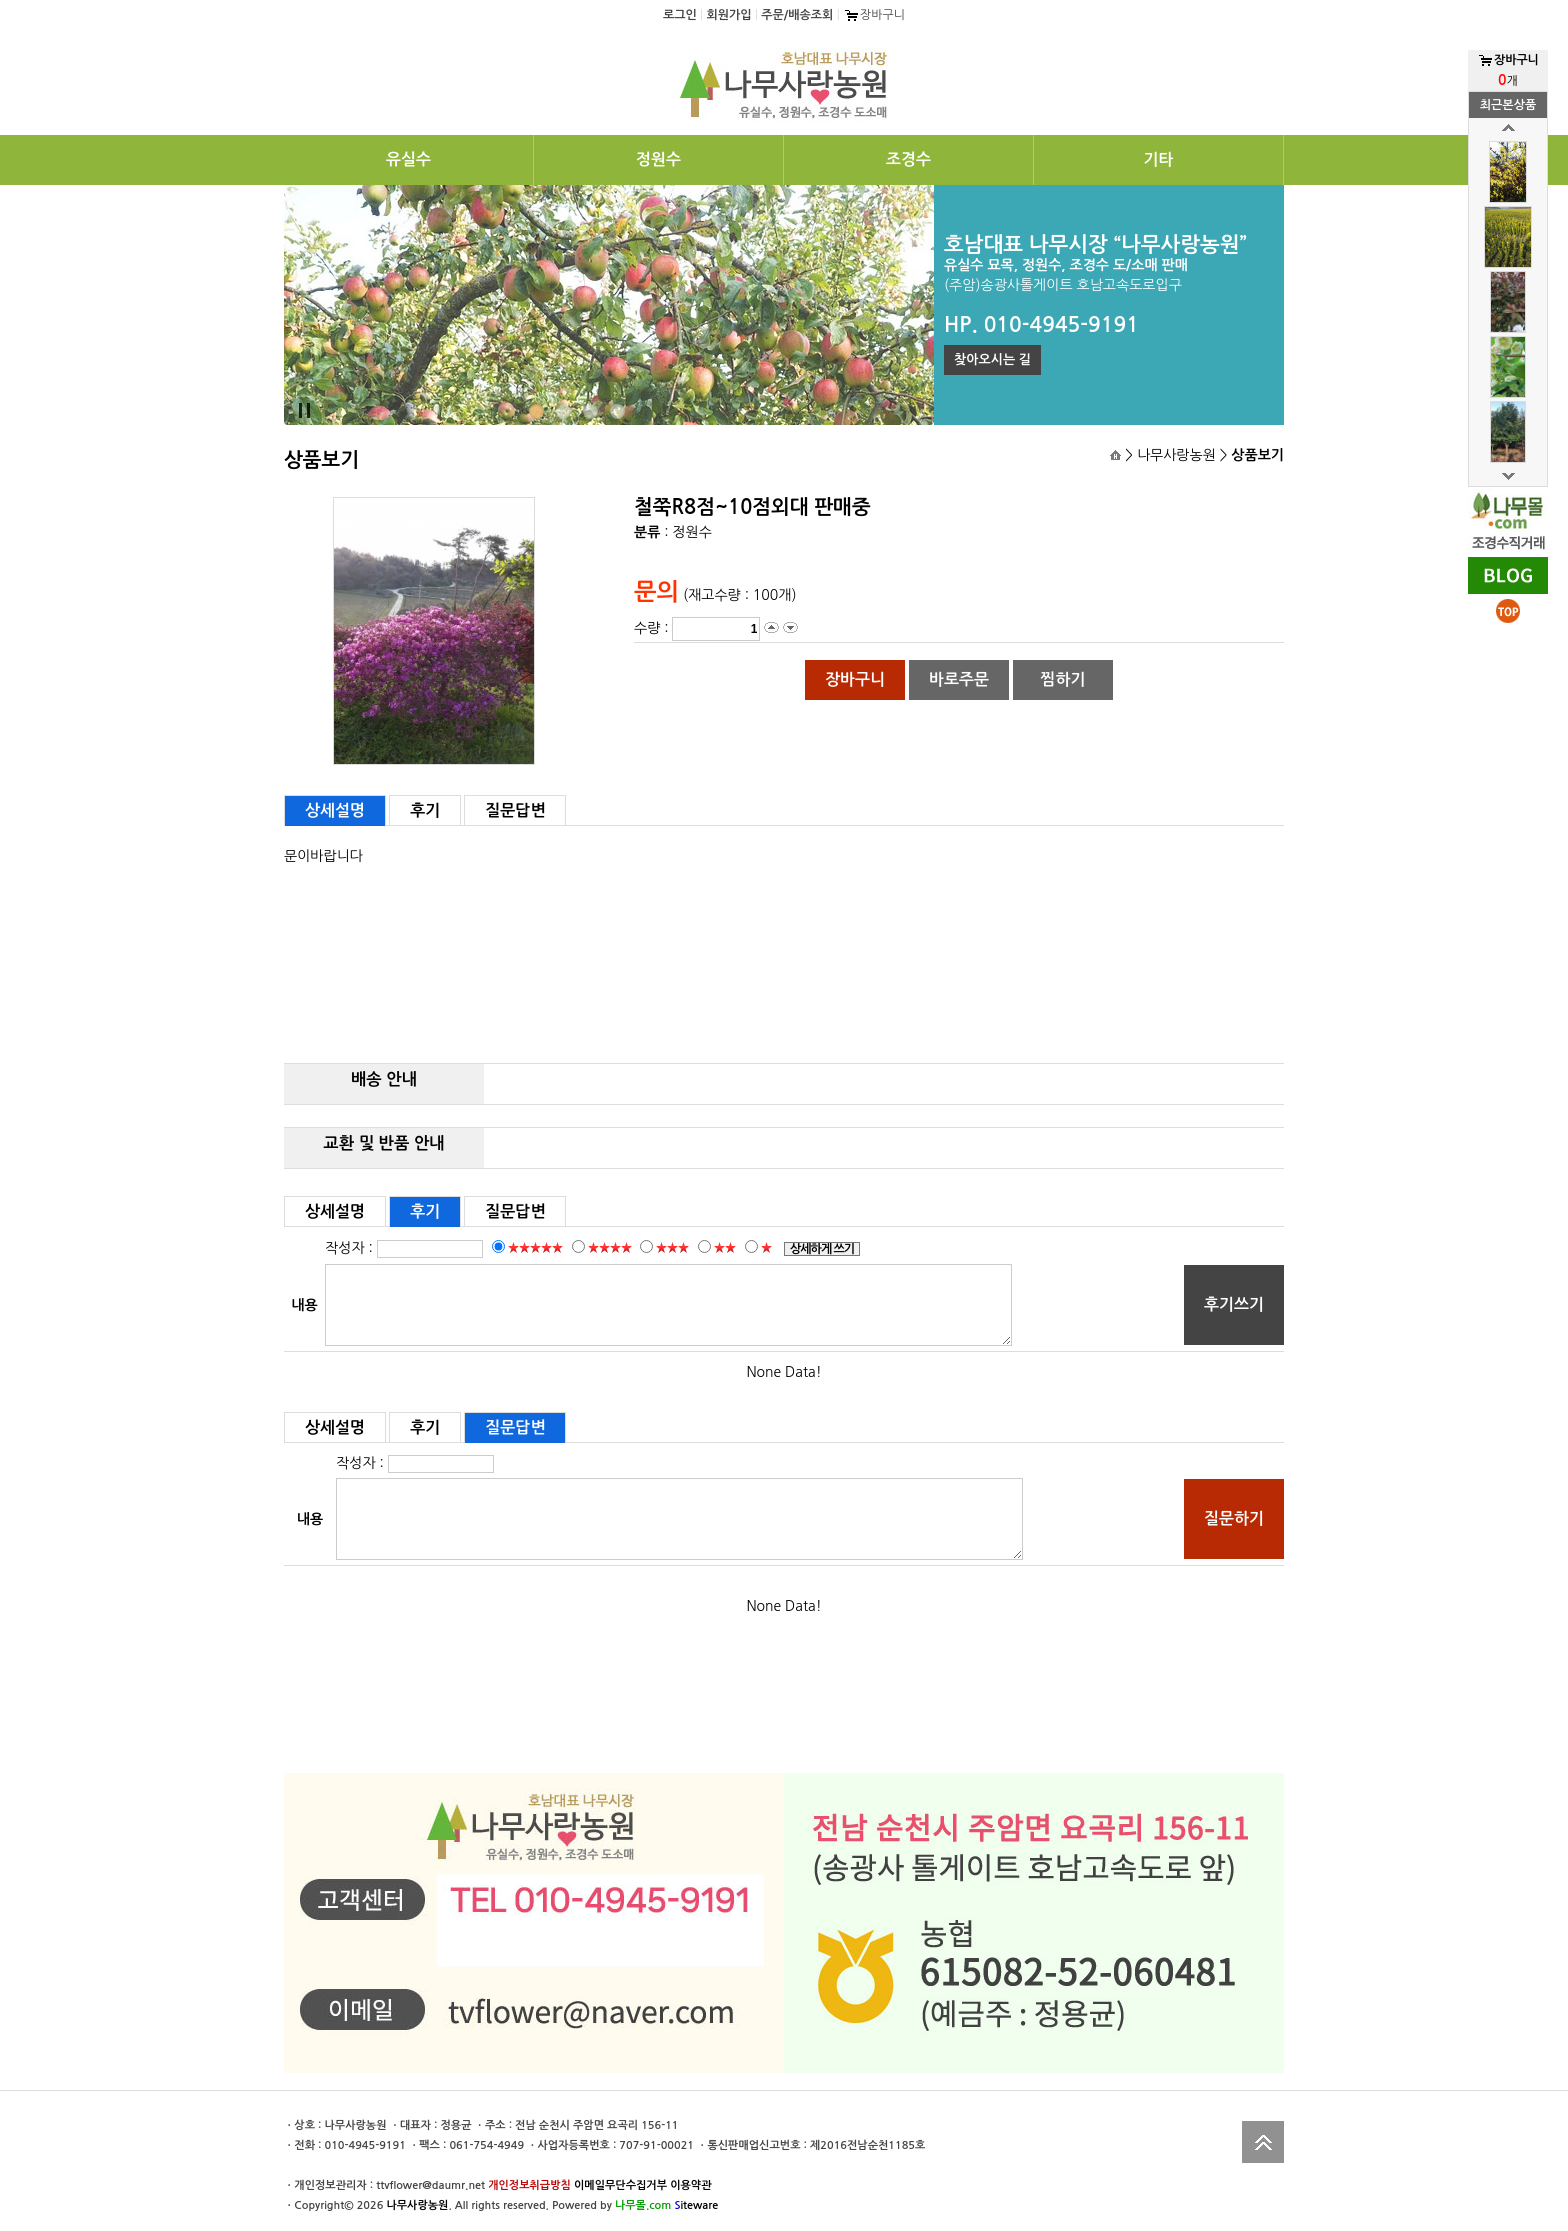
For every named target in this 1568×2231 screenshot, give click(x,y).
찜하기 (1062, 679)
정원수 (658, 159)
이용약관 (690, 2185)
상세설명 (335, 810)
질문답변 (515, 810)
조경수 (908, 159)
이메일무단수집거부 (620, 2185)
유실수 (408, 159)
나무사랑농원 (417, 2205)
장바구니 (874, 15)
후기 (425, 810)
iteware (696, 2205)
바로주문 (959, 679)
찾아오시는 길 (992, 359)
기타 (1158, 159)
